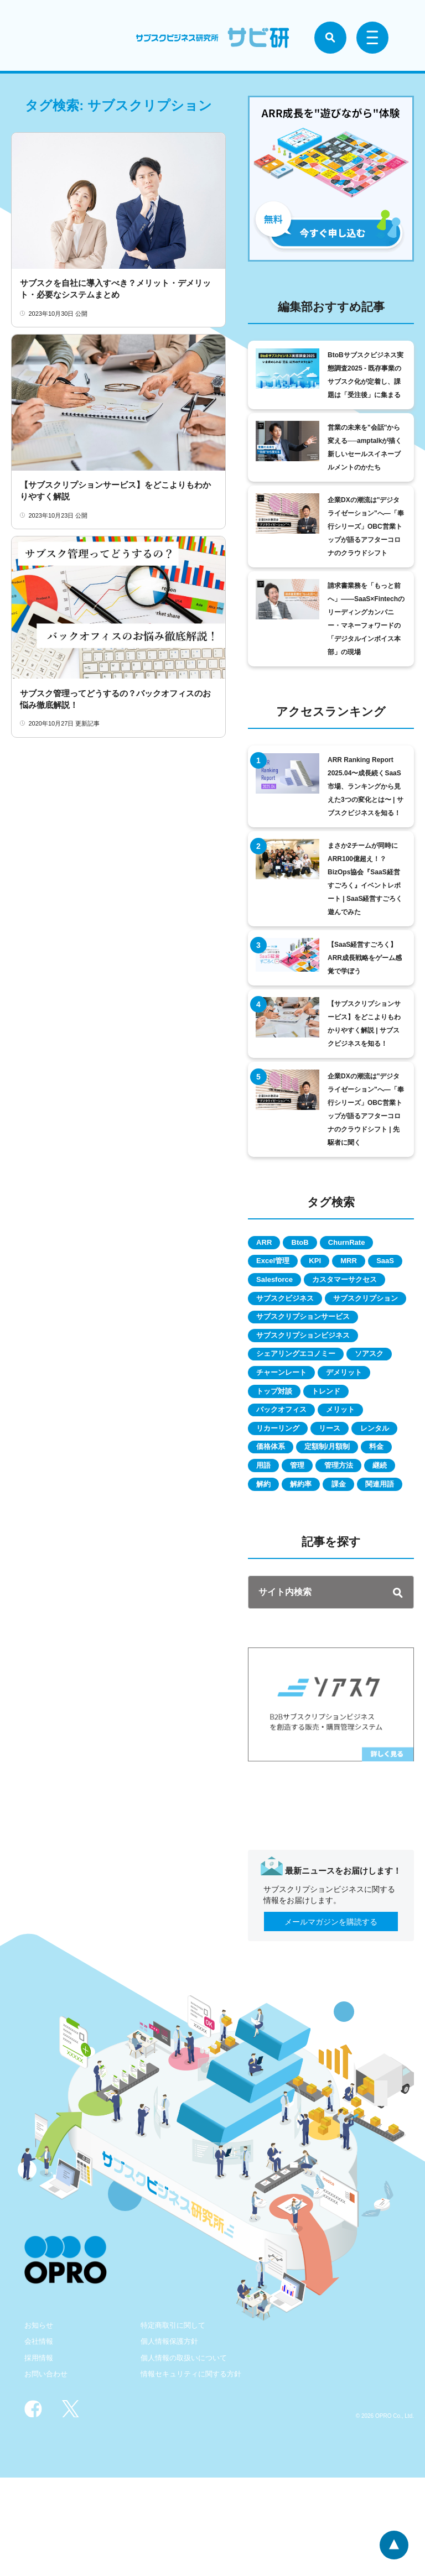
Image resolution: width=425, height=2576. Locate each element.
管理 (266, 1541)
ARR (267, 1243)
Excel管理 (277, 1263)
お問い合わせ (47, 2472)
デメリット (357, 1422)
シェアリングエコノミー (301, 1402)
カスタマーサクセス (294, 1303)
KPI (326, 1263)
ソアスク (384, 1402)
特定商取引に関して (175, 2423)
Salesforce (322, 1283)
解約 (266, 1561)
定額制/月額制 (283, 1522)
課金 (355, 1561)
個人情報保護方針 (172, 2439)
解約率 (311, 1561)
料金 (340, 1522)
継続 (363, 1541)
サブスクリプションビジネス (309, 1382)
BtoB (309, 1243)
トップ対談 (278, 1442)
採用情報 (39, 2456)
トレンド (338, 1442)
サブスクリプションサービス (309, 1362)
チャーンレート (286, 1422)
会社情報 (39, 2439)
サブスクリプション (294, 1342)
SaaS (268, 1283)
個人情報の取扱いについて (187, 2456)
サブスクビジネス (290, 1322)
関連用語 (274, 1581)
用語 (380, 1522)
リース (342, 1482)
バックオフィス (286, 1462)
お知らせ (39, 2423)
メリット (353, 1462)
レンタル (274, 1502)
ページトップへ (392, 2543)
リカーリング (282, 1482)
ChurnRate (364, 1243)
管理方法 (314, 1541)
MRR (366, 1263)
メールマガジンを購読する (330, 2020)
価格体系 (330, 1502)
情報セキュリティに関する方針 (195, 2472)
